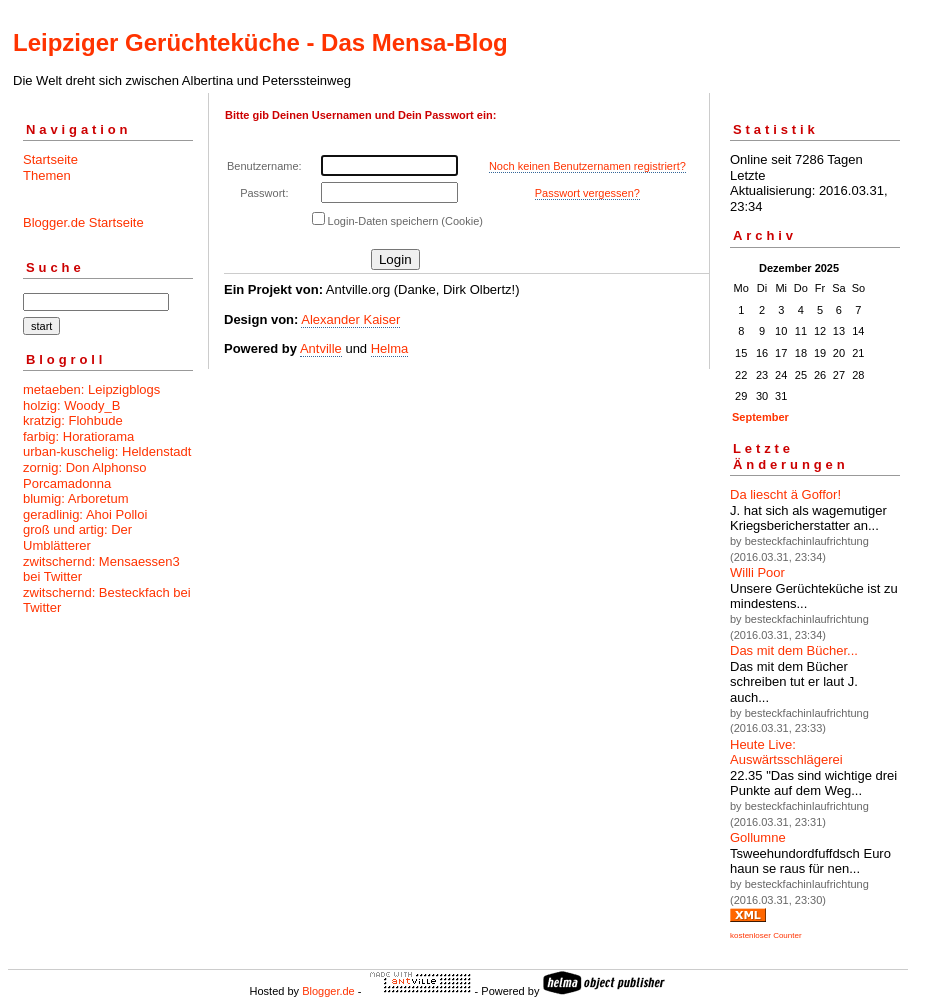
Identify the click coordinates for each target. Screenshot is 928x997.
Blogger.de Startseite (83, 222)
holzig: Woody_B (71, 405)
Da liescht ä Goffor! (785, 494)
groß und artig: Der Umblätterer (77, 537)
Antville (321, 348)
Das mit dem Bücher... (794, 650)
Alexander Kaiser (350, 319)
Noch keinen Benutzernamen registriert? (587, 166)
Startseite (50, 159)
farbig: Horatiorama (78, 436)
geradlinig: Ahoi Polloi (85, 514)
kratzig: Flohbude (73, 420)
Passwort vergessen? (587, 193)
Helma (390, 348)
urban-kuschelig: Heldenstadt (107, 451)
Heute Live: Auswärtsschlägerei (786, 752)
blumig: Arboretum (76, 498)
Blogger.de (328, 991)
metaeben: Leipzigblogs (91, 389)
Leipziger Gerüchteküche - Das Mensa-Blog (260, 42)
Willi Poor (757, 572)
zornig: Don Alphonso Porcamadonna (85, 475)
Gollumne (758, 837)
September (760, 417)
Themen (47, 175)
